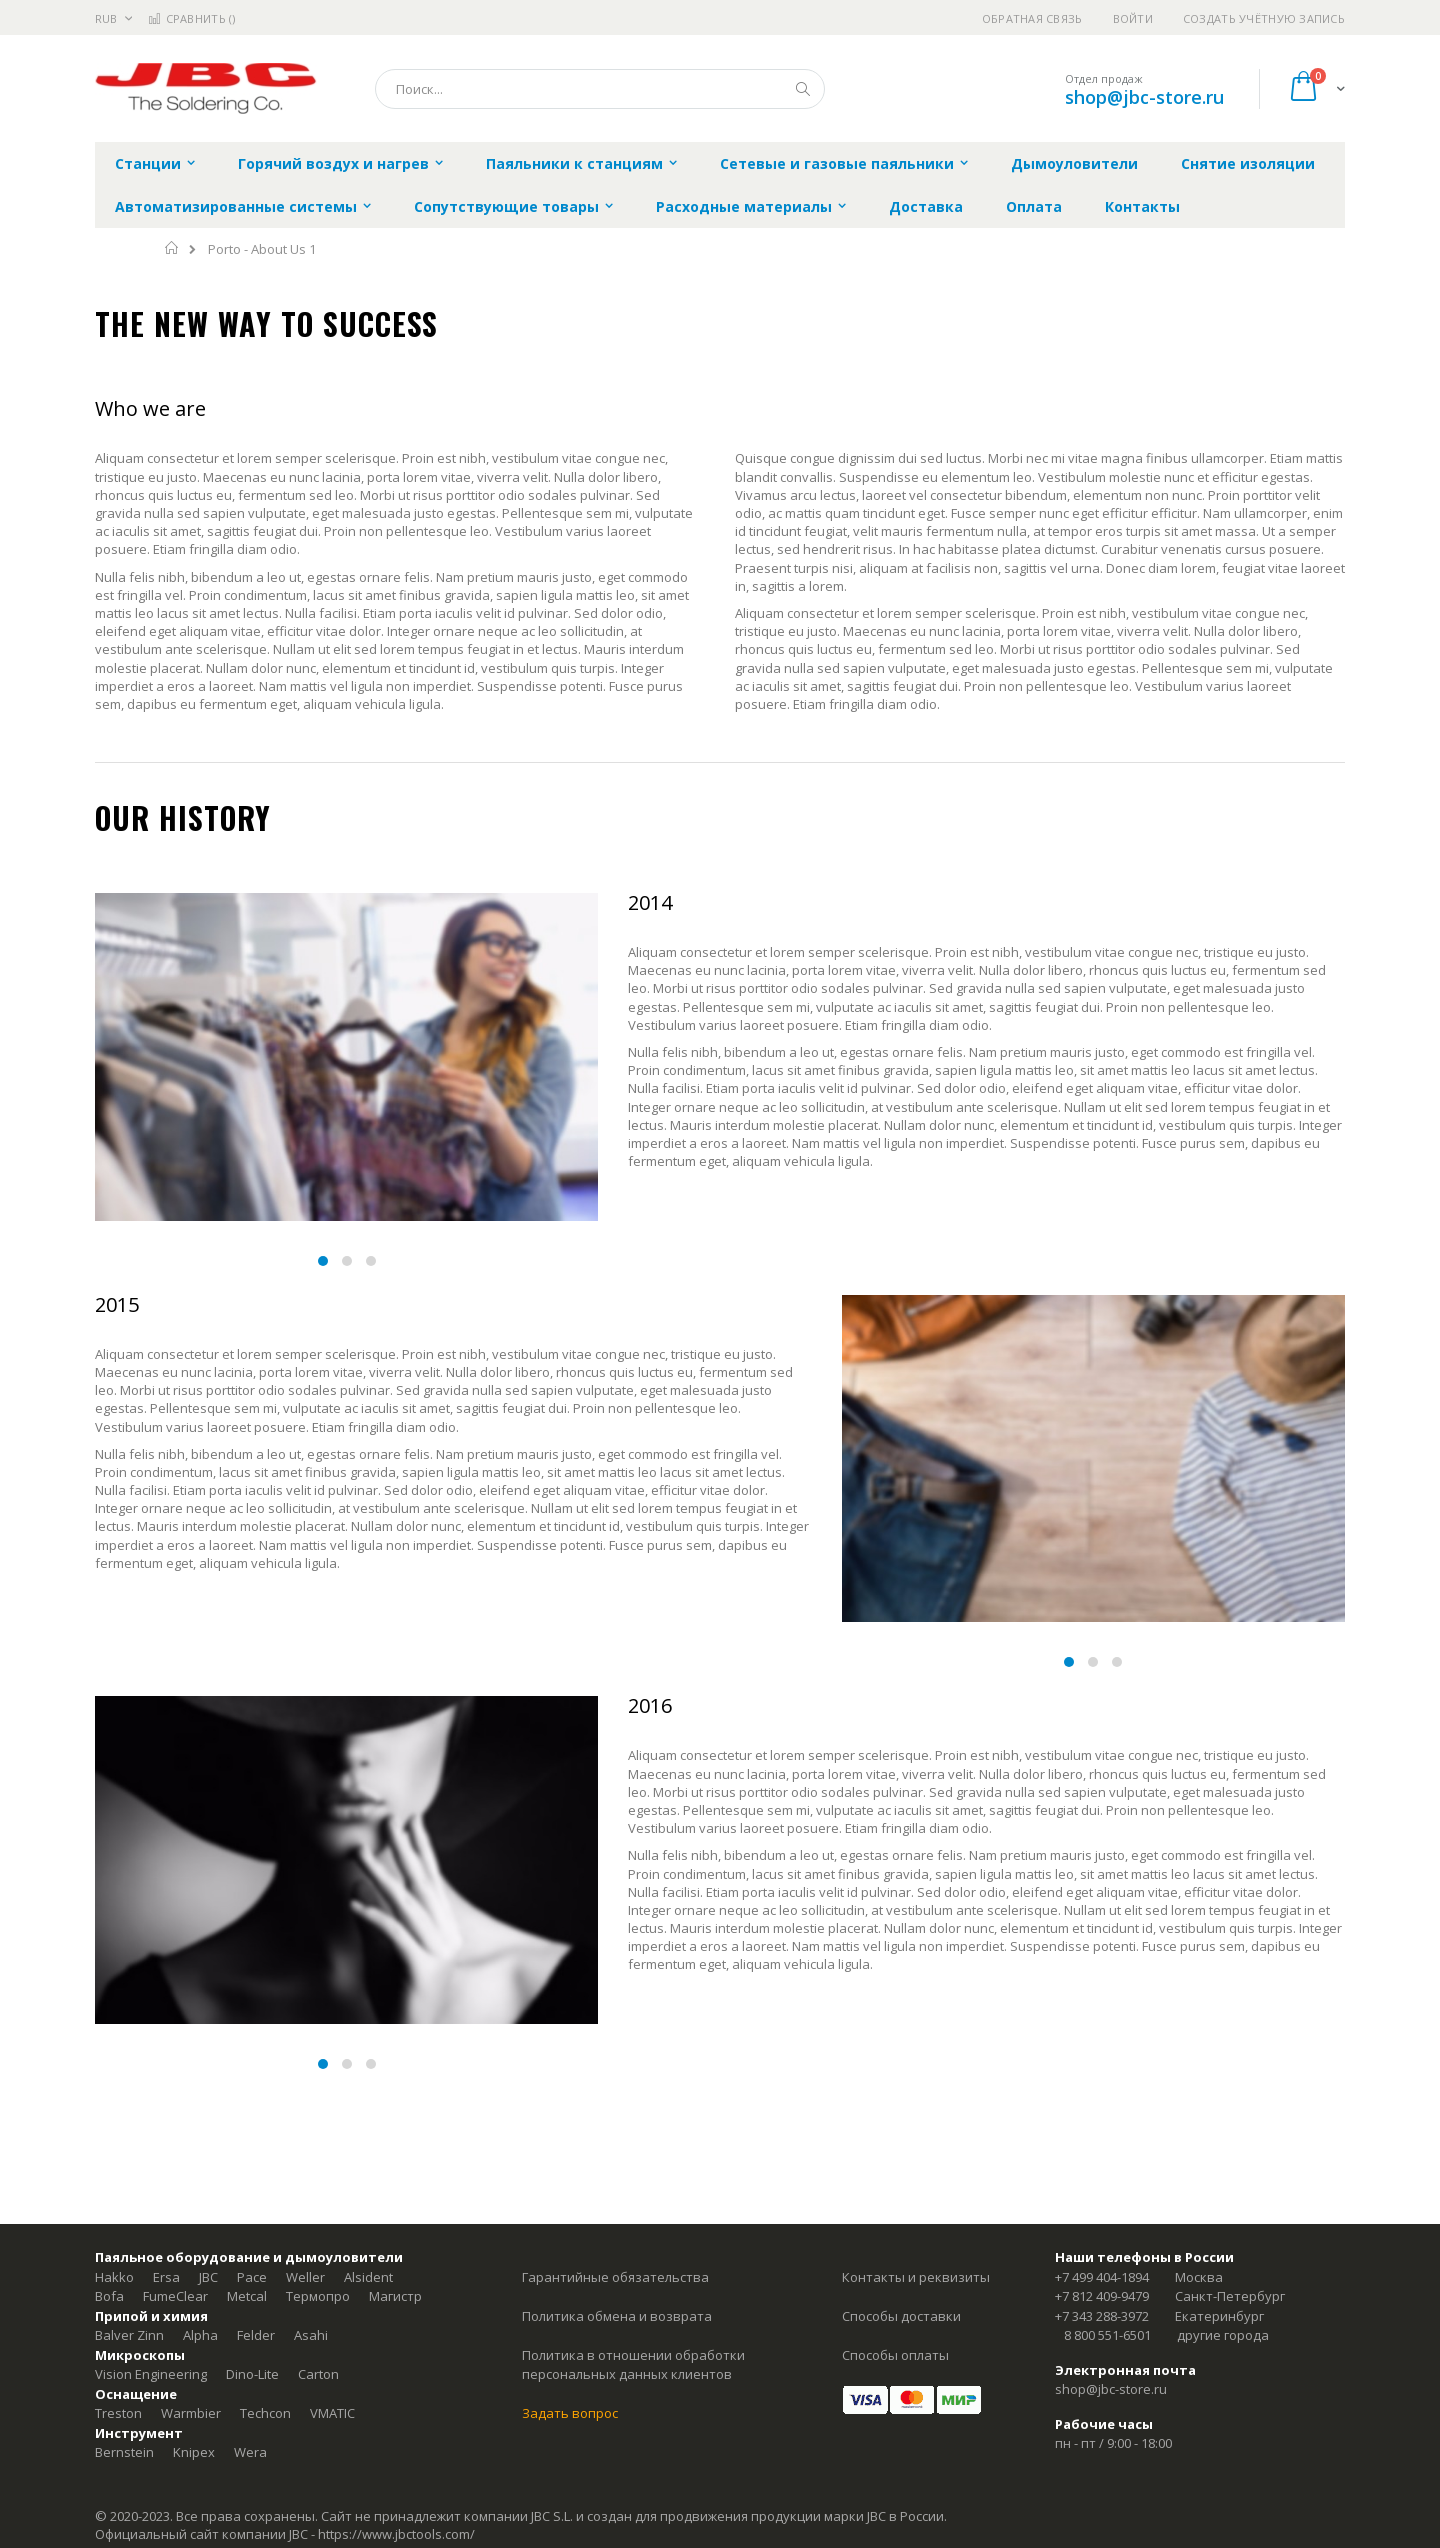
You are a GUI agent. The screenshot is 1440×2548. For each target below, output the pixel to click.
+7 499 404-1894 (1102, 2277)
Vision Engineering (151, 2374)
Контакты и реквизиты (916, 2277)
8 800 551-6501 (1107, 2335)
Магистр (395, 2296)
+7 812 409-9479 (1102, 2296)
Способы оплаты (895, 2355)
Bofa (109, 2296)
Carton (318, 2374)
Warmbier (191, 2413)
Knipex (194, 2452)
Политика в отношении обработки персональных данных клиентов (633, 2365)
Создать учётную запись (1264, 18)
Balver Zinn (129, 2335)
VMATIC (332, 2413)
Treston (118, 2413)
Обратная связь (1032, 18)
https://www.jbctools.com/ (396, 2534)
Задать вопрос (570, 2413)
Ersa (166, 2277)
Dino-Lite (252, 2374)
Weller (305, 2277)
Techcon (265, 2413)
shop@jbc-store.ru (1144, 97)
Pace (252, 2277)
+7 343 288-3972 (1102, 2316)
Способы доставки (901, 2316)
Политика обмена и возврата (617, 2316)
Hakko (114, 2277)
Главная (172, 248)
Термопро (318, 2296)
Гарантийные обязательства (615, 2277)
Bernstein (124, 2452)
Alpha (200, 2335)
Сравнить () (191, 18)
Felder (256, 2335)
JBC (208, 2277)
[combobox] (600, 89)
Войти (1133, 18)
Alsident (368, 2277)
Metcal (247, 2296)
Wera (250, 2452)
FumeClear (175, 2296)
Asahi (311, 2335)
